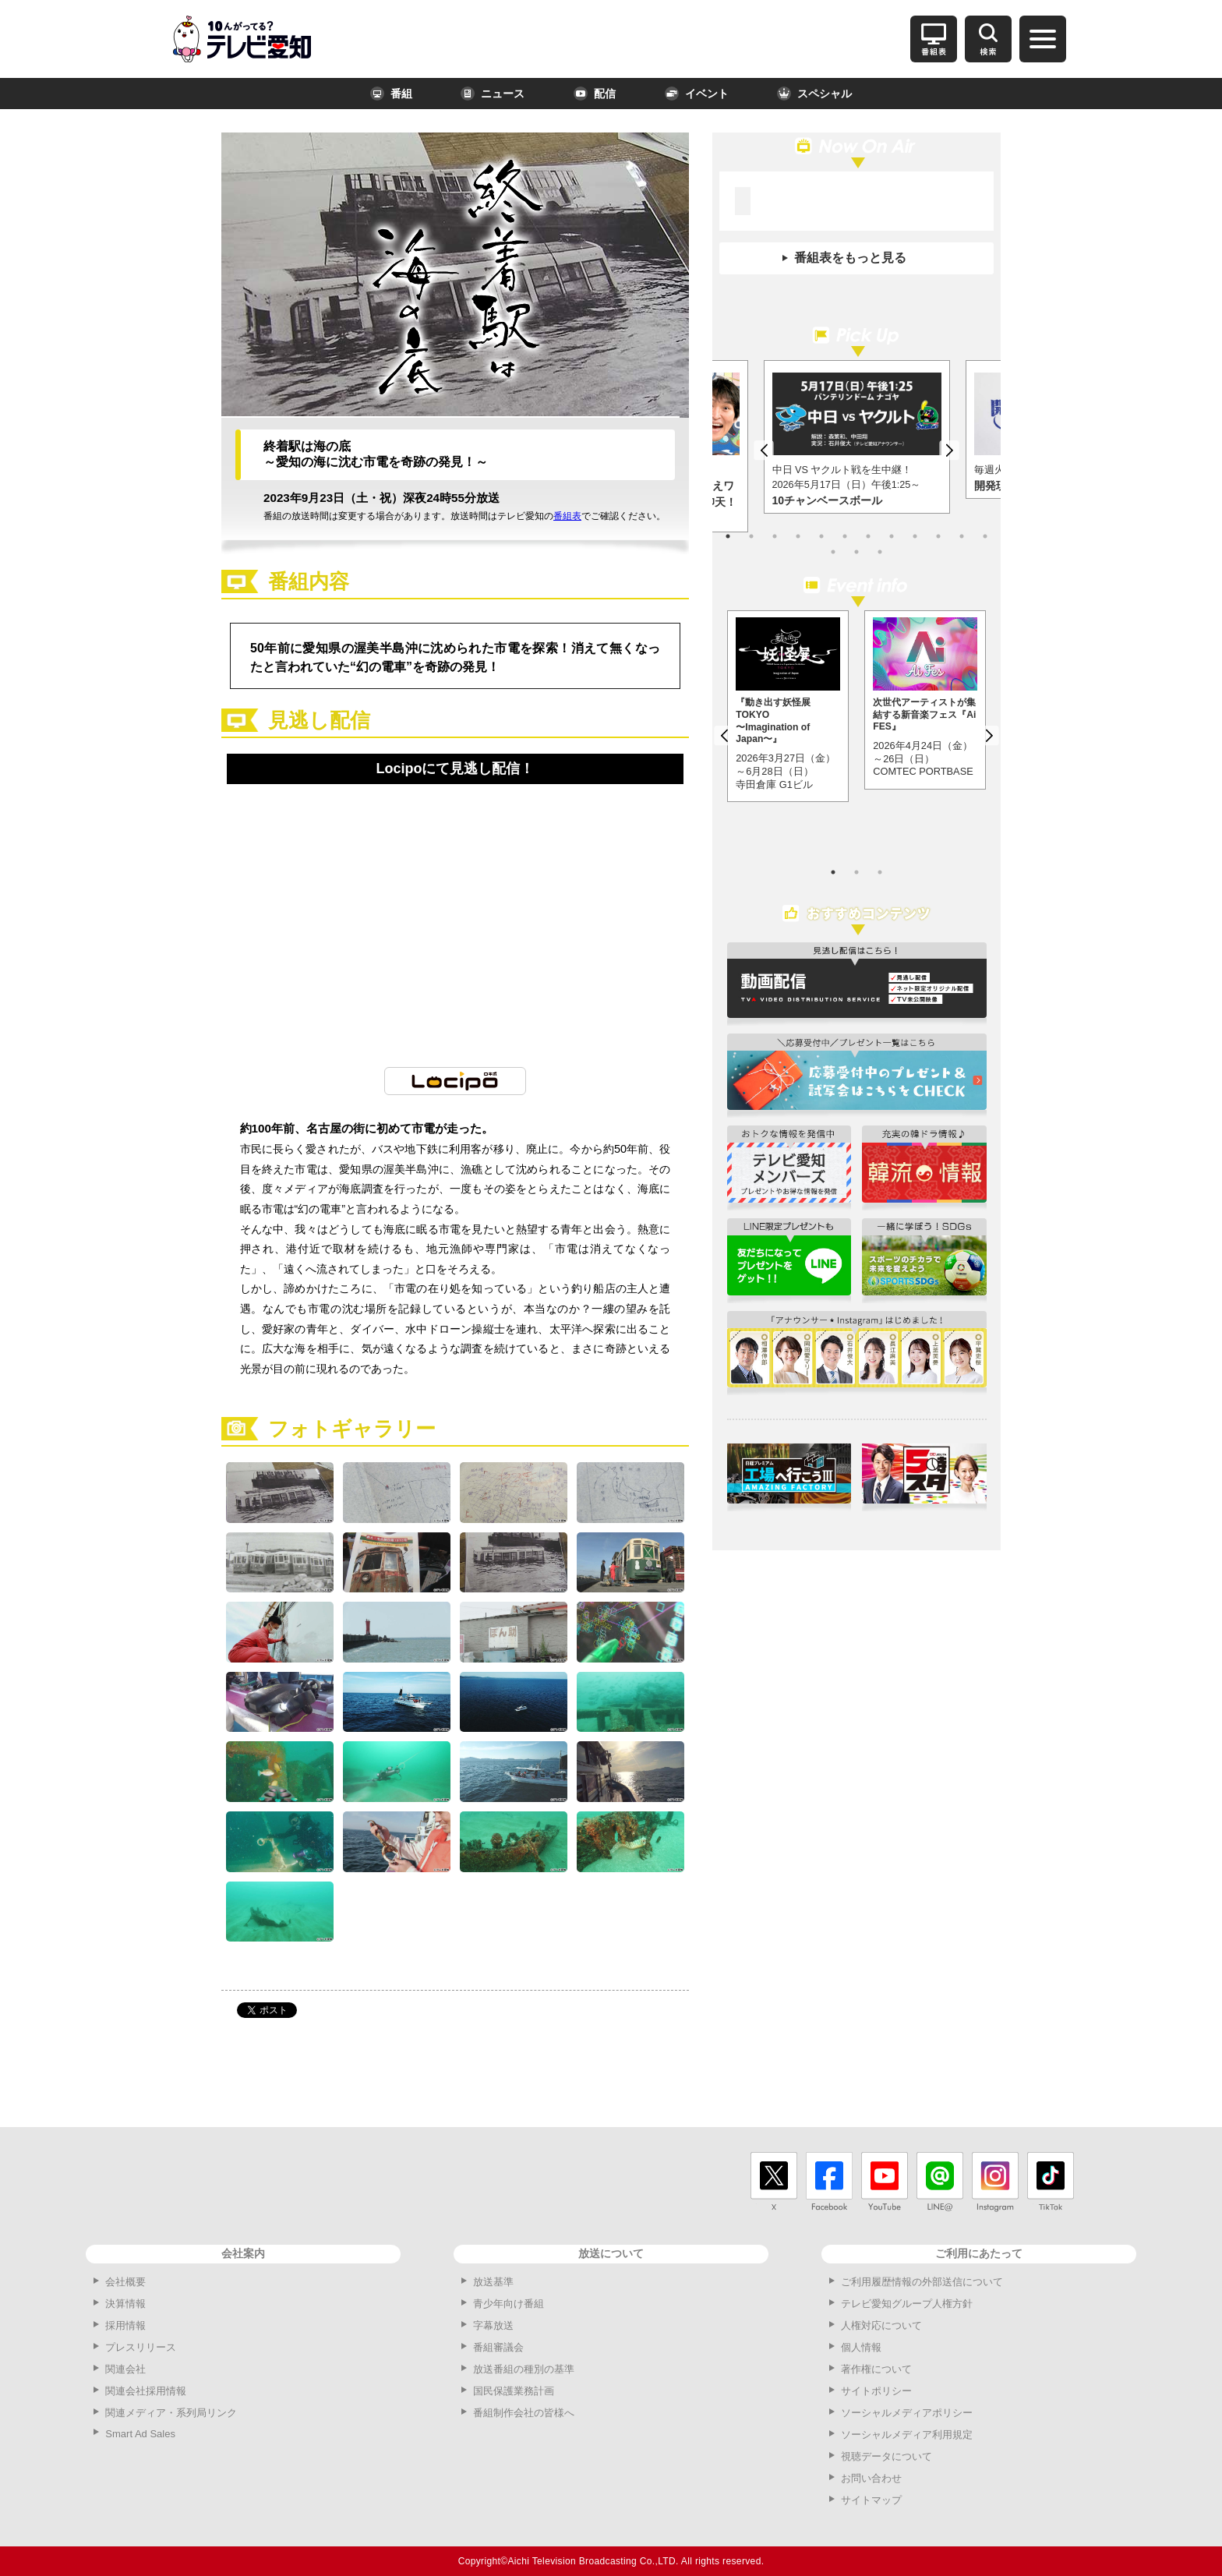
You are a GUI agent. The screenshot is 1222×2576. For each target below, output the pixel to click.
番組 (391, 94)
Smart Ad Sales (140, 2434)
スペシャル (814, 94)
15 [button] (880, 552)
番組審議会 (498, 2347)
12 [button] (985, 536)
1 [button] (728, 536)
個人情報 (861, 2347)
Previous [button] (764, 450)
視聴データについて (886, 2456)
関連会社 (125, 2369)
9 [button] (915, 536)
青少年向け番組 (508, 2303)
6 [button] (845, 536)
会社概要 (125, 2282)
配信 (595, 94)
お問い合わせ (871, 2478)
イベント (697, 94)
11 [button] (961, 536)
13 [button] (833, 552)
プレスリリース (140, 2347)
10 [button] (938, 536)
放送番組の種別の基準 (523, 2369)
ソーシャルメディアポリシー (907, 2413)
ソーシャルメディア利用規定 (907, 2434)
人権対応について (881, 2325)
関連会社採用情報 (145, 2391)
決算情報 (125, 2303)
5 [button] (821, 536)
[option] (857, 437)
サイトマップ (871, 2500)
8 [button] (891, 536)
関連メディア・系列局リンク (171, 2413)
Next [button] (949, 450)
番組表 (567, 516)
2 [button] (751, 536)
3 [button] (774, 536)
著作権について (876, 2369)
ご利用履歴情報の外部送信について (922, 2282)
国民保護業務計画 (513, 2391)
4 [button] (798, 536)
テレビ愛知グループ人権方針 (907, 2303)
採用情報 (125, 2325)
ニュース (492, 94)
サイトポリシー (876, 2391)
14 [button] (856, 552)
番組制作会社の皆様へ (523, 2413)
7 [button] (868, 536)
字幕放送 (493, 2325)
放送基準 (493, 2282)
